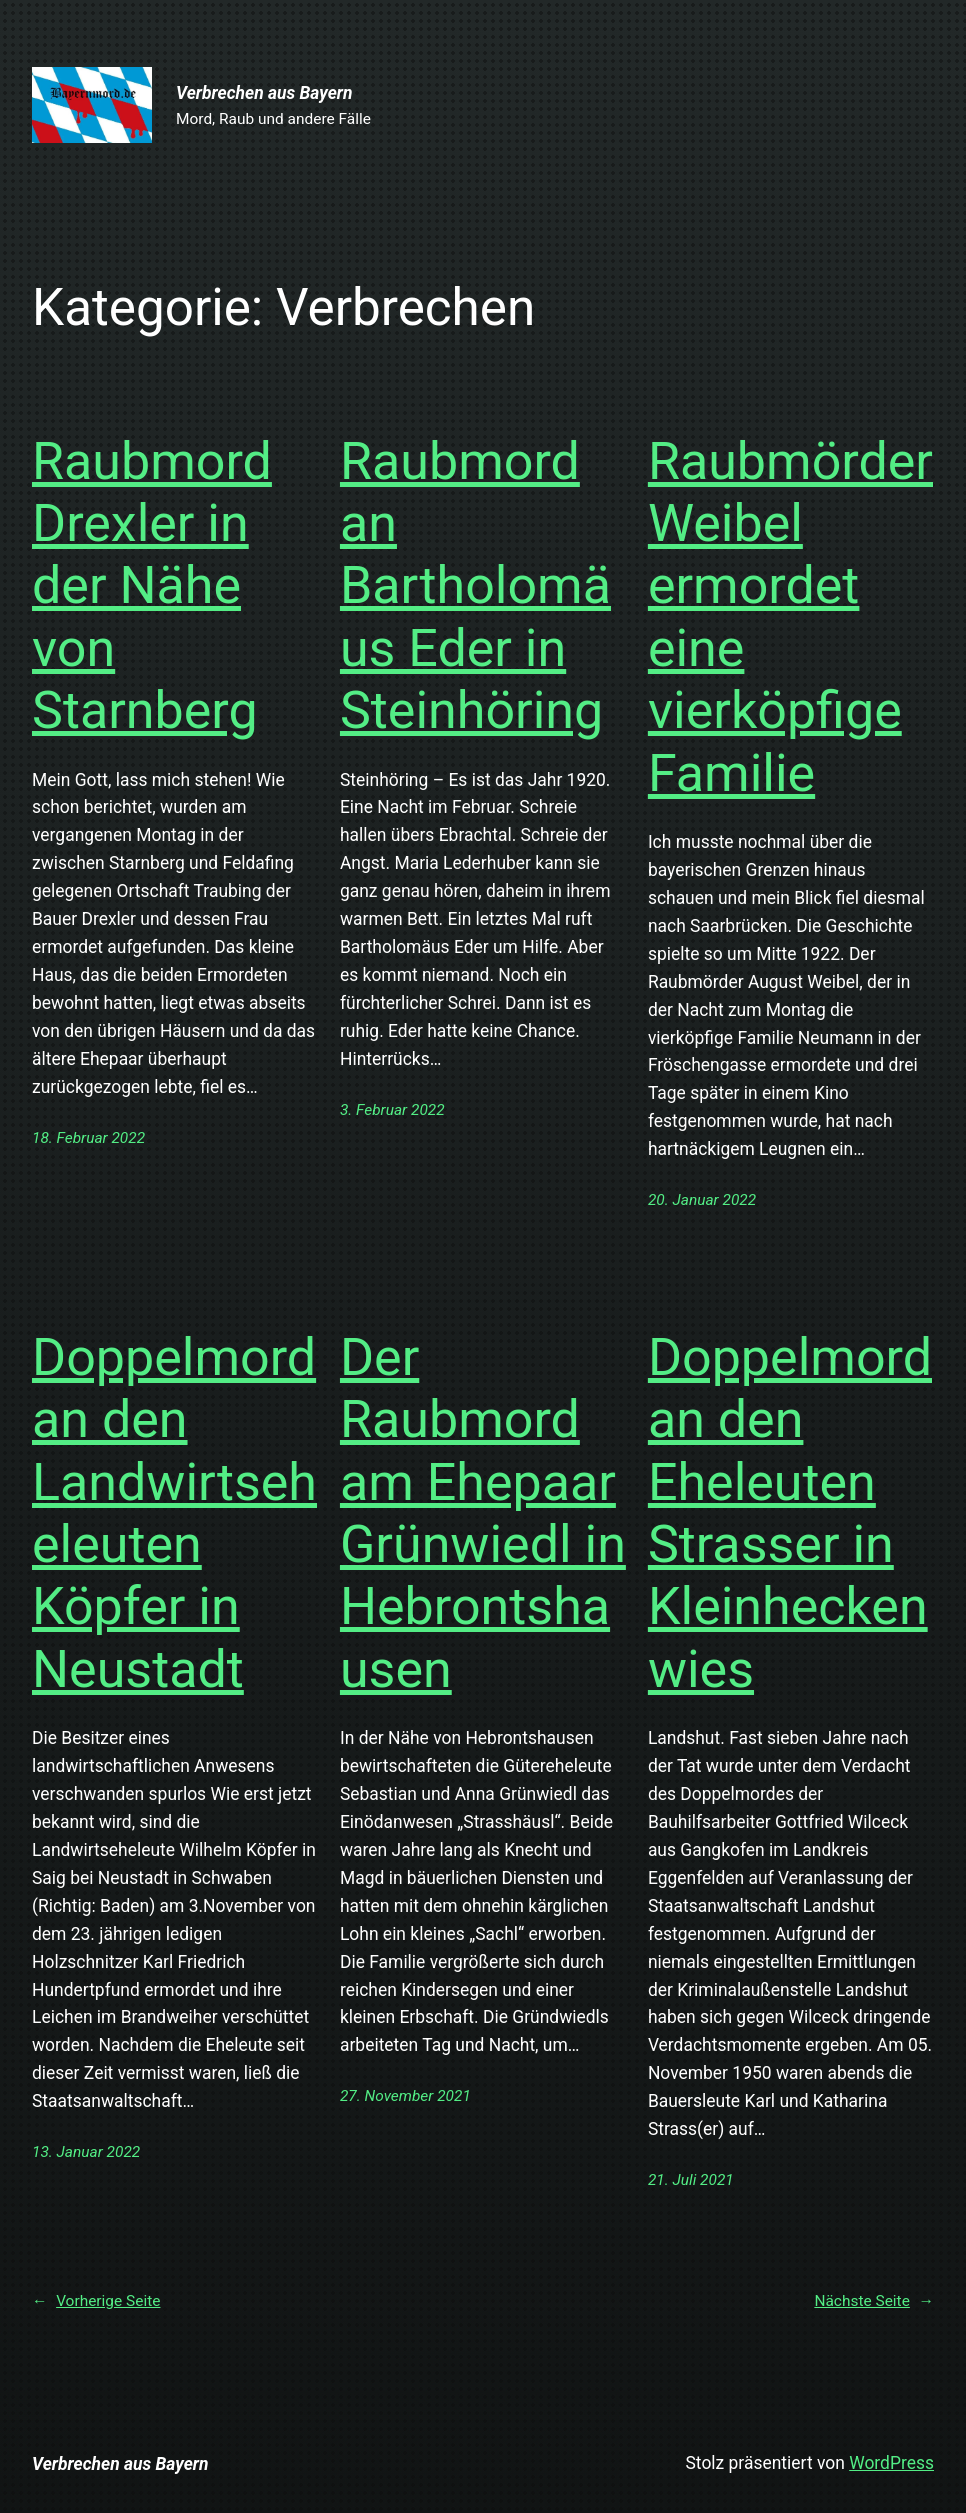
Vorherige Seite (96, 2301)
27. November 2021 (405, 2096)
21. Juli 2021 (691, 2180)
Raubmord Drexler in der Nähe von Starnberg (152, 586)
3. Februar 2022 (392, 1110)
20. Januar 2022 (702, 1200)
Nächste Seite (874, 2301)
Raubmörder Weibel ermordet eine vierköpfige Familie (790, 617)
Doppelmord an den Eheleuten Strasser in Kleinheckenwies (790, 1513)
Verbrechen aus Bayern (264, 93)
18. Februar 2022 (88, 1138)
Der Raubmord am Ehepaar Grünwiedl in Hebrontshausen (483, 1513)
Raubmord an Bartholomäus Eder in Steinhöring (475, 586)
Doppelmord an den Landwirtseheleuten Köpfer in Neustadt (174, 1513)
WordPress (891, 2463)
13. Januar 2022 (86, 2152)
